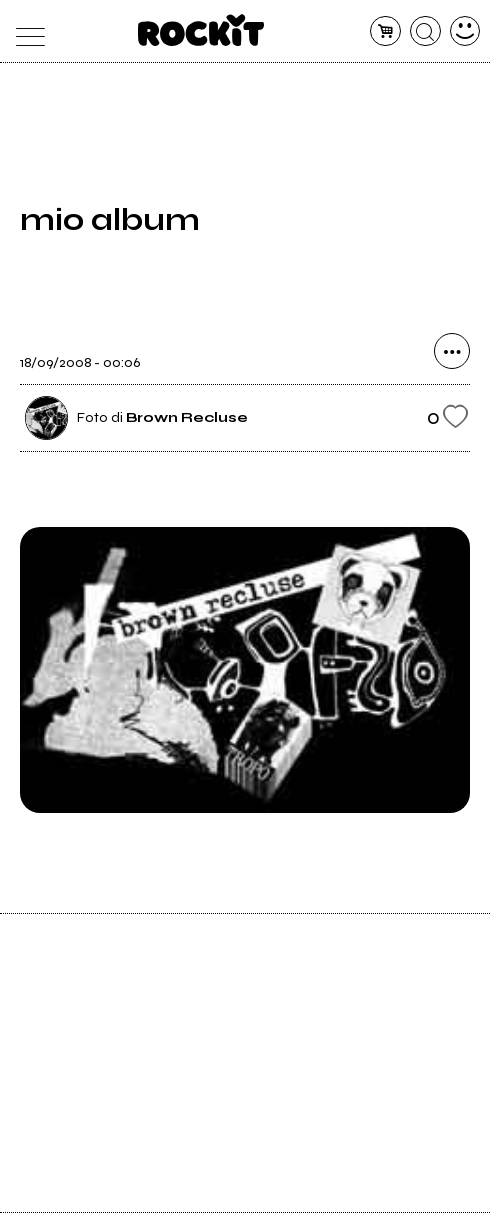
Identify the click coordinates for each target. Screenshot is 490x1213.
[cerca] (425, 31)
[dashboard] (465, 31)
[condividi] (452, 351)
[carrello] (385, 31)
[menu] (25, 31)
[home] (201, 30)
